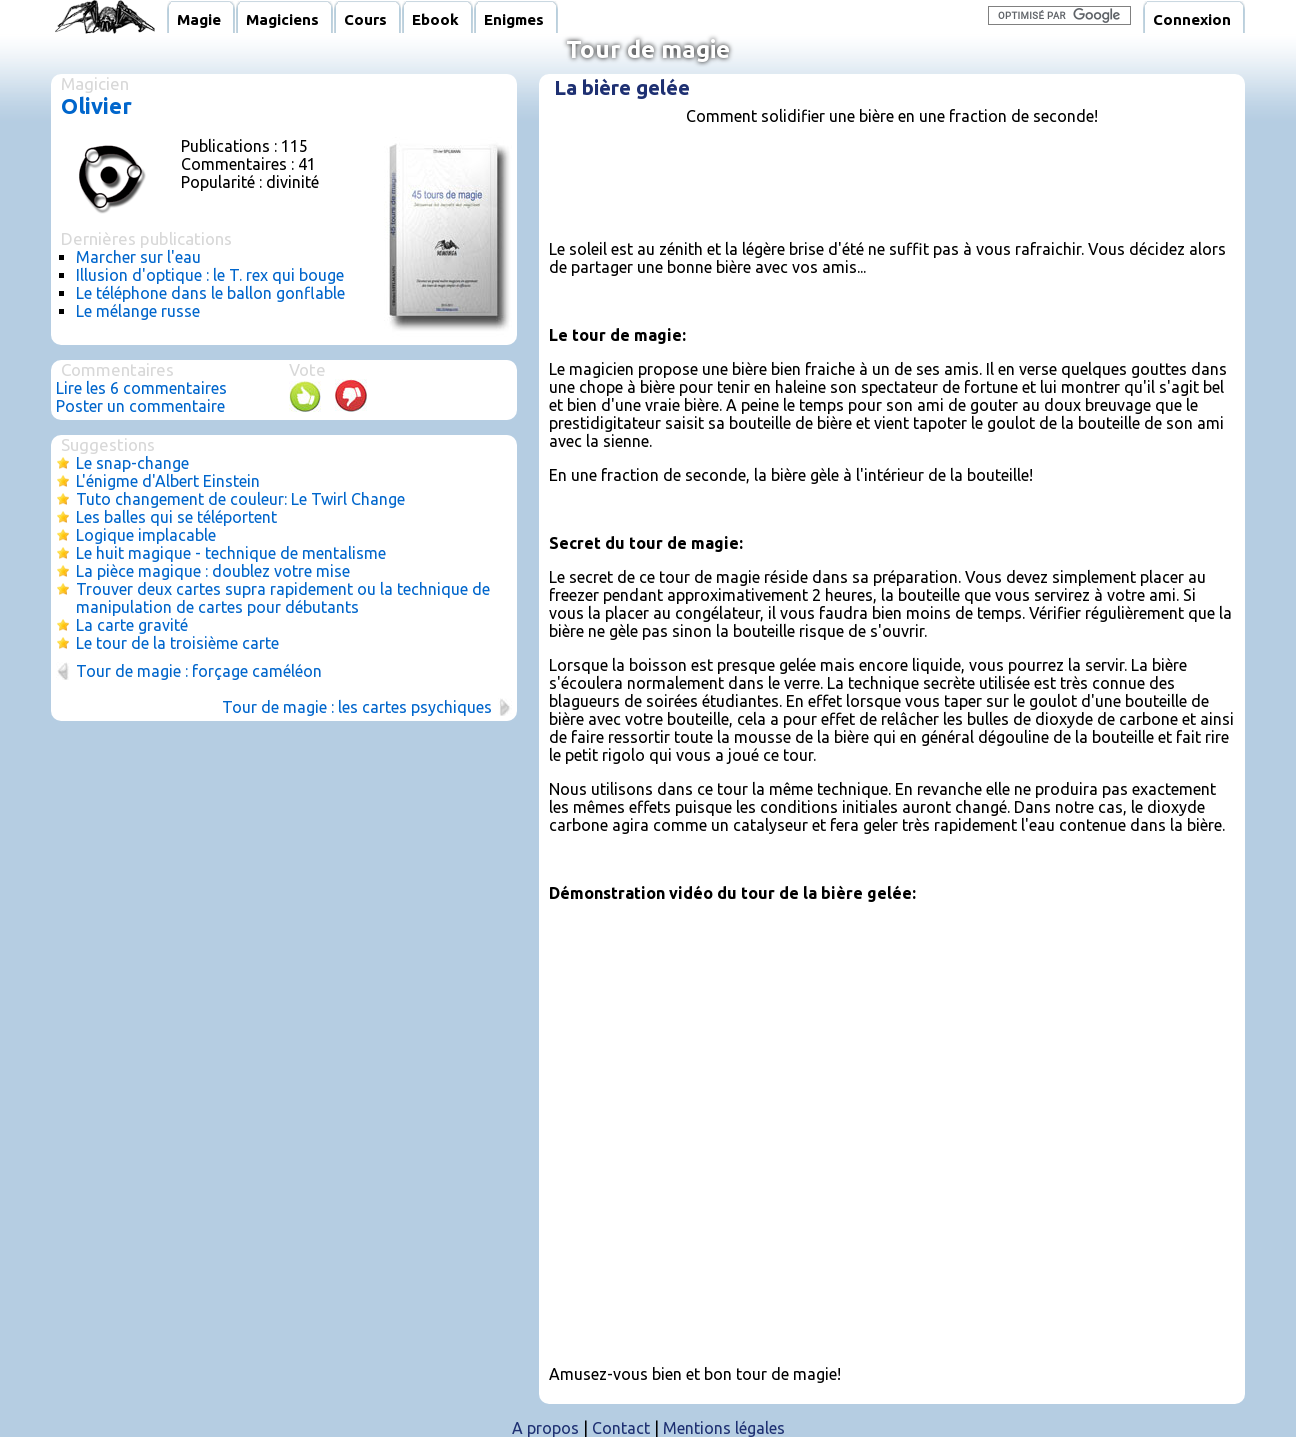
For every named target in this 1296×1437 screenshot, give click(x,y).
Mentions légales (724, 1428)
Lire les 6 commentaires (141, 388)
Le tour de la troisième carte (177, 643)
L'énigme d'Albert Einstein (168, 481)
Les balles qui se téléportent (176, 517)
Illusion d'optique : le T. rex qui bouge (210, 275)
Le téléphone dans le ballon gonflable (210, 293)
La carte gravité (132, 625)
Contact (621, 1428)
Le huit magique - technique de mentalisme (231, 553)
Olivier (96, 105)
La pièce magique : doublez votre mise (213, 571)
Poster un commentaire (140, 406)
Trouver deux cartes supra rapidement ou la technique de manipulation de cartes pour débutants (283, 598)
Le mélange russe (138, 311)
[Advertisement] (892, 191)
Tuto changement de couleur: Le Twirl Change (240, 499)
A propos (545, 1428)
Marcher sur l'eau (138, 257)
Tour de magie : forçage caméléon (199, 671)
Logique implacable (146, 535)
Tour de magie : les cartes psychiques (357, 707)
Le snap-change (132, 463)
